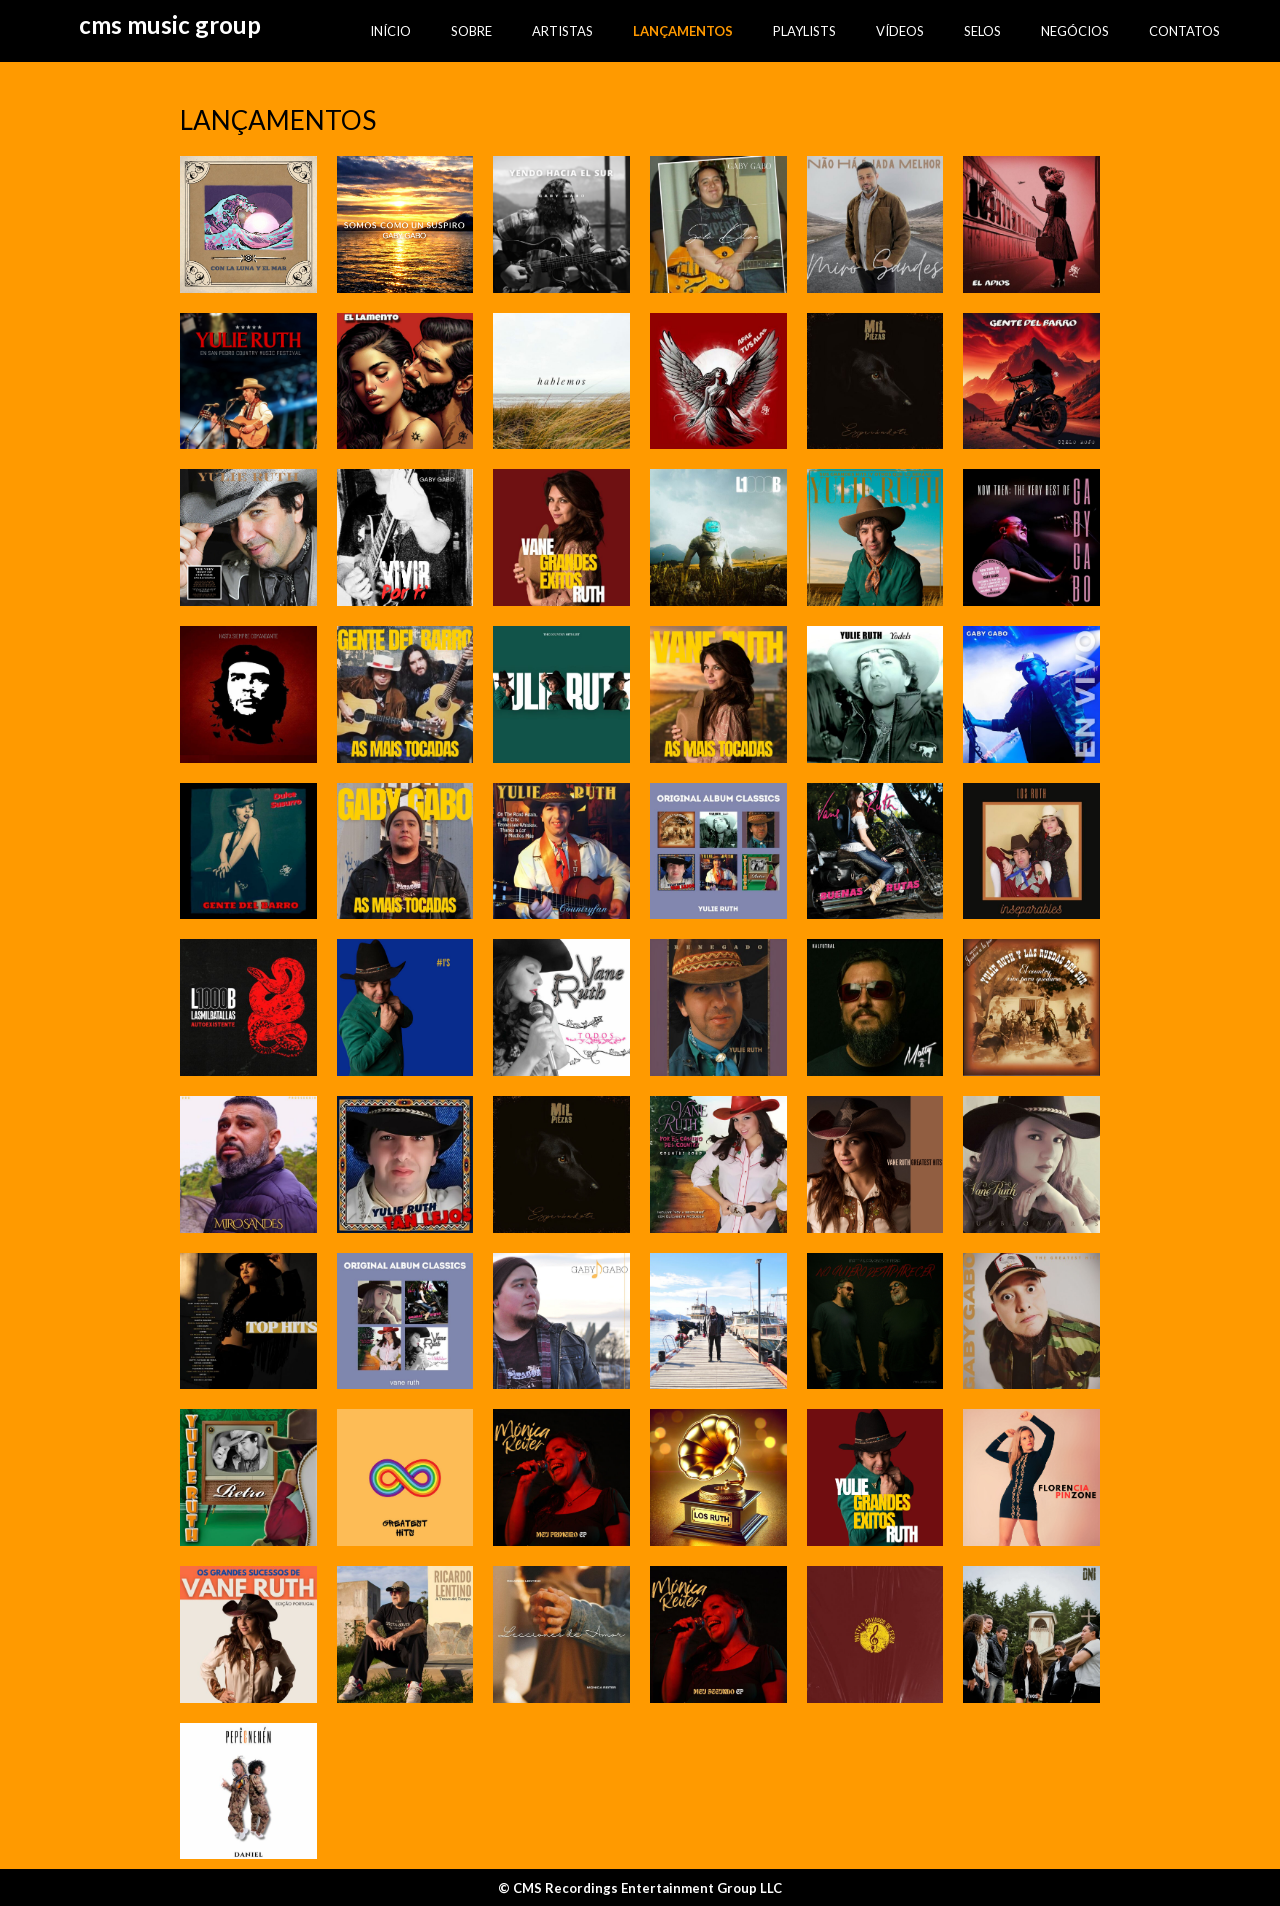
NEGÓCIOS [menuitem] (1075, 31)
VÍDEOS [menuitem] (900, 31)
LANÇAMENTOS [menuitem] (683, 31)
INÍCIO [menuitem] (390, 31)
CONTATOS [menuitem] (1184, 31)
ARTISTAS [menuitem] (562, 31)
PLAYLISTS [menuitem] (804, 31)
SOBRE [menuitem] (471, 31)
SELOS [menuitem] (982, 31)
